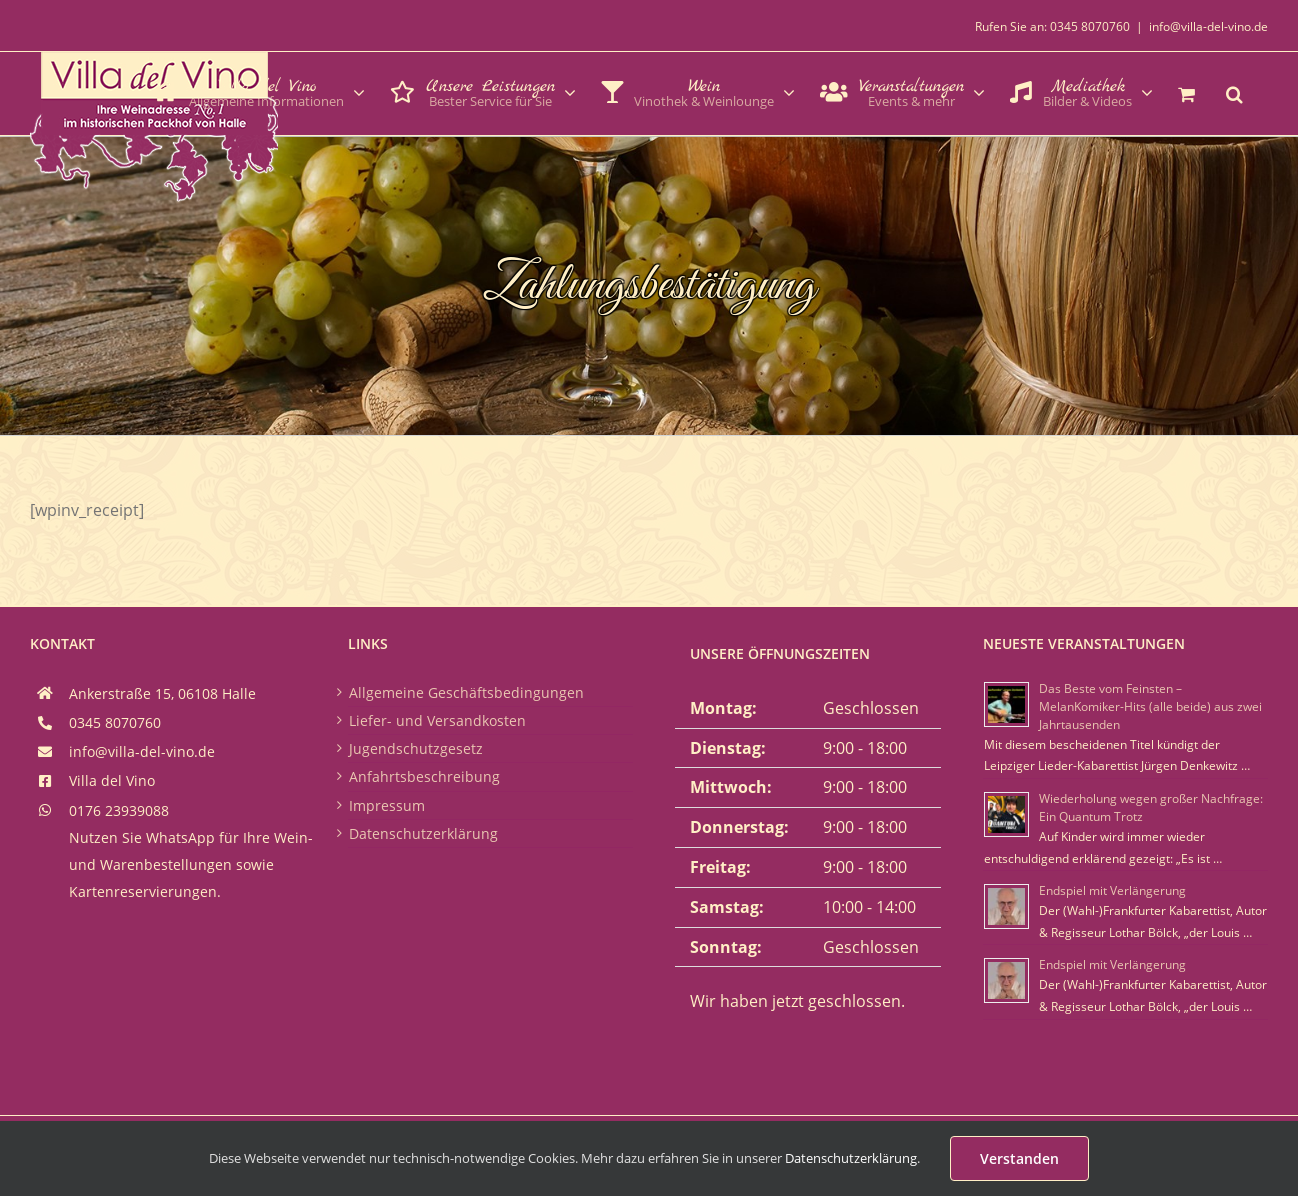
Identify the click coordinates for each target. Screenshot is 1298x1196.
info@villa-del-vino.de (1208, 26)
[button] (1234, 92)
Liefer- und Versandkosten (437, 720)
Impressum (387, 805)
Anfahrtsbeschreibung (424, 776)
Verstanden (1019, 1158)
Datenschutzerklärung (423, 833)
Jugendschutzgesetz (416, 748)
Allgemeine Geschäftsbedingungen (466, 692)
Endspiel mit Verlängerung (1112, 890)
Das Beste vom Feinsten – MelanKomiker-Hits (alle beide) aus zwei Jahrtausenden (1150, 706)
